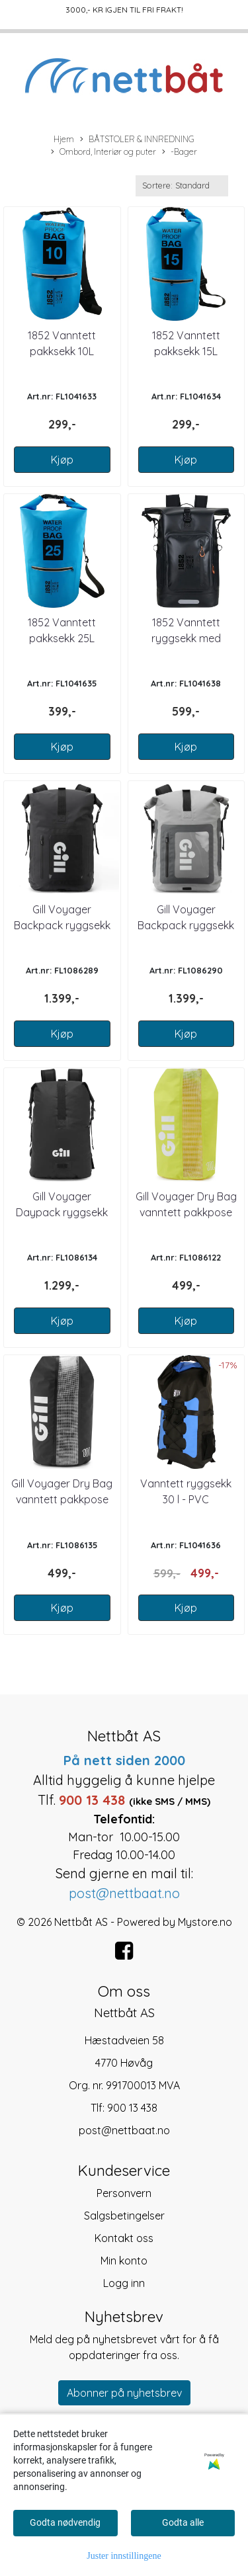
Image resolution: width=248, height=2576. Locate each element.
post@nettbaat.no (124, 2130)
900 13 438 (132, 2107)
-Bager (179, 152)
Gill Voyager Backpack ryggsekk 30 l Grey (186, 925)
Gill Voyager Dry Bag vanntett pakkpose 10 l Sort (61, 1499)
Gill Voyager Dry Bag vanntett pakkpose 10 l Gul (186, 1212)
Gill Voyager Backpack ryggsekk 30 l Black (62, 925)
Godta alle (183, 2522)
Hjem (64, 139)
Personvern (124, 2193)
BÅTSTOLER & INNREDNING (137, 139)
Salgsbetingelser (124, 2215)
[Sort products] (182, 185)
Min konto (124, 2260)
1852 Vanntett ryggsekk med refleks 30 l (186, 638)
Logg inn (124, 2283)
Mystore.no (205, 1922)
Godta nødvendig (65, 2522)
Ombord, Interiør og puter (103, 152)
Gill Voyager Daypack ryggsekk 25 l (62, 1212)
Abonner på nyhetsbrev (124, 2392)
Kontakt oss (124, 2238)
